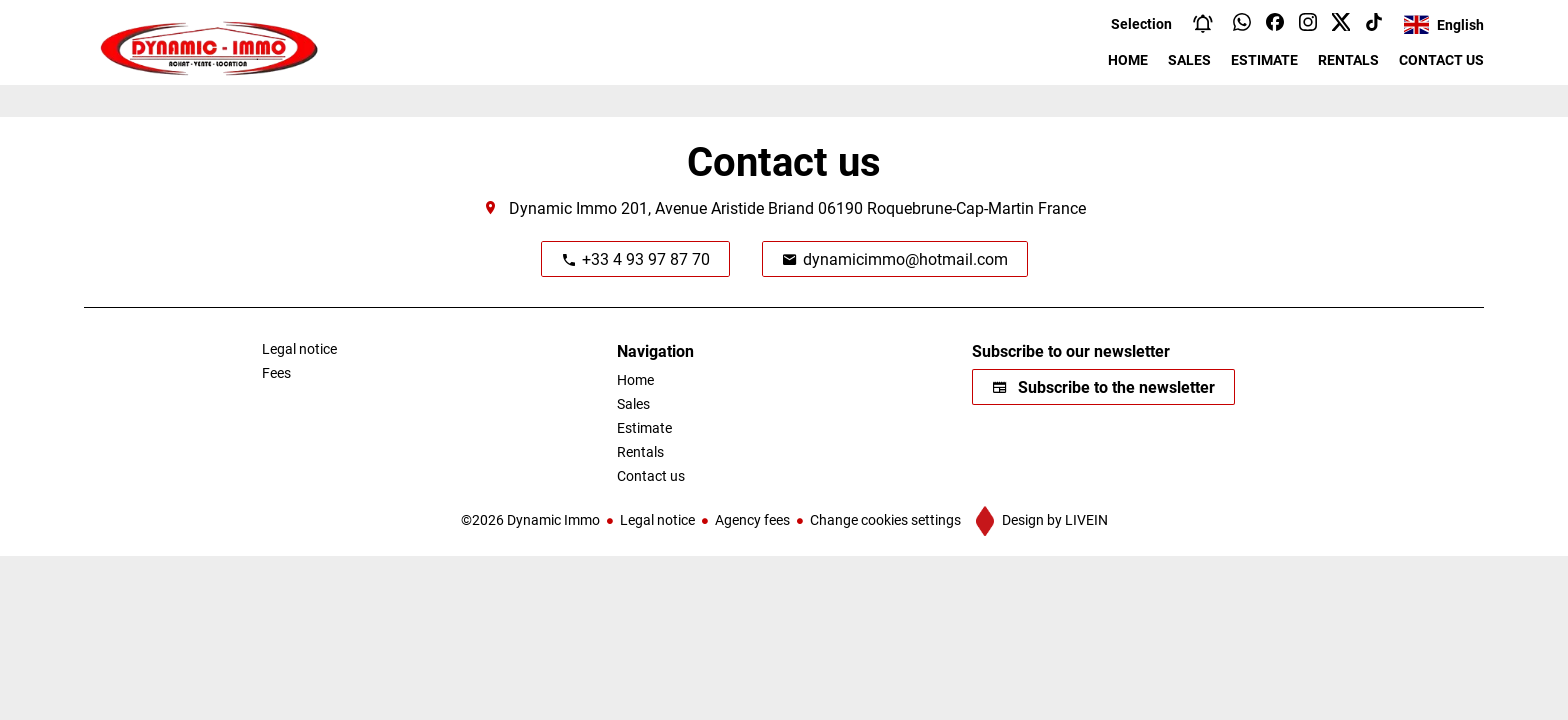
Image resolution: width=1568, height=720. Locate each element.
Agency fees (752, 519)
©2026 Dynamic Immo (530, 519)
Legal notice (657, 519)
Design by (1053, 519)
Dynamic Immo (563, 207)
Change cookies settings (885, 519)
